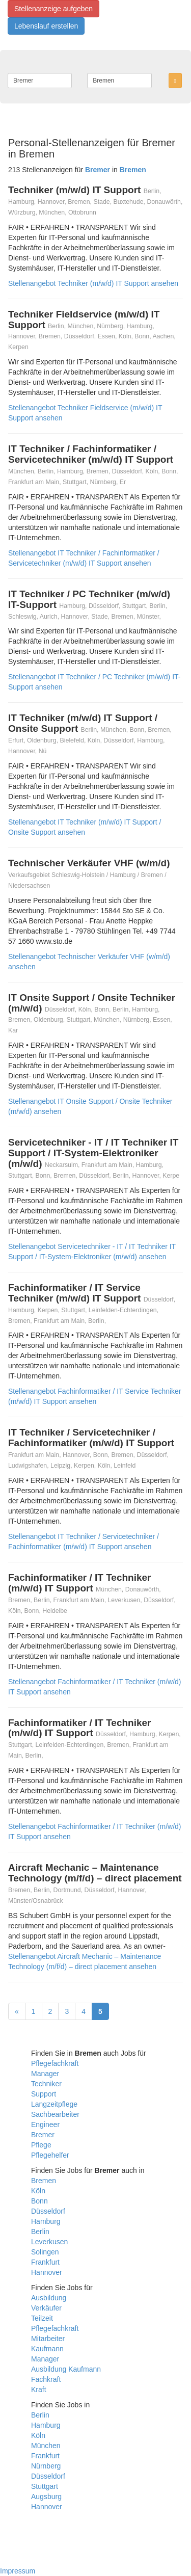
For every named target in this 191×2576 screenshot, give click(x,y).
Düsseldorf (48, 2211)
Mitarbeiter (48, 2338)
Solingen (45, 2252)
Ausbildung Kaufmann (66, 2369)
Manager (45, 2073)
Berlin (40, 2231)
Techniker (46, 2084)
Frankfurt (45, 2262)
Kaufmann (47, 2349)
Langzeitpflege (54, 2104)
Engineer (45, 2124)
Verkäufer (46, 2308)
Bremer (42, 2135)
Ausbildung (48, 2298)
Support (43, 2094)
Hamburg (46, 2221)
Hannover (46, 2272)
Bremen (43, 2180)
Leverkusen (49, 2242)
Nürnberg (46, 2466)
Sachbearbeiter (55, 2114)
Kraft (38, 2389)
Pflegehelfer (50, 2155)
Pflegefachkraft (54, 2063)
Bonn (39, 2201)
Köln (38, 2191)
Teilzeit (42, 2318)
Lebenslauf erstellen (46, 26)
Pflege (41, 2145)
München (46, 2445)
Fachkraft (46, 2379)
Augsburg (46, 2496)
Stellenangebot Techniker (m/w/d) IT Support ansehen (93, 283)
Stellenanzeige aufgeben (53, 9)
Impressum (17, 2571)
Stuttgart (44, 2486)
